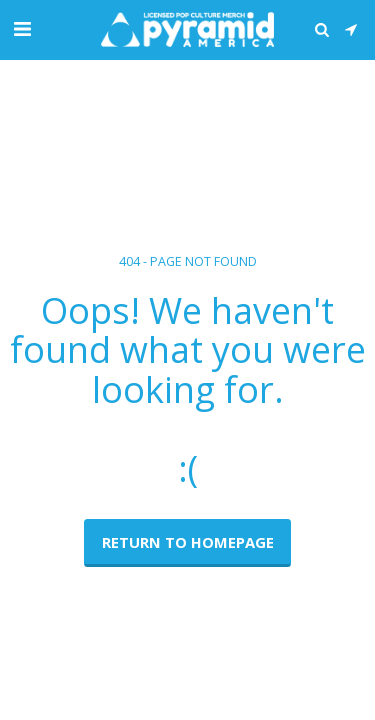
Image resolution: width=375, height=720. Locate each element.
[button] (22, 28)
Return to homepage (188, 542)
